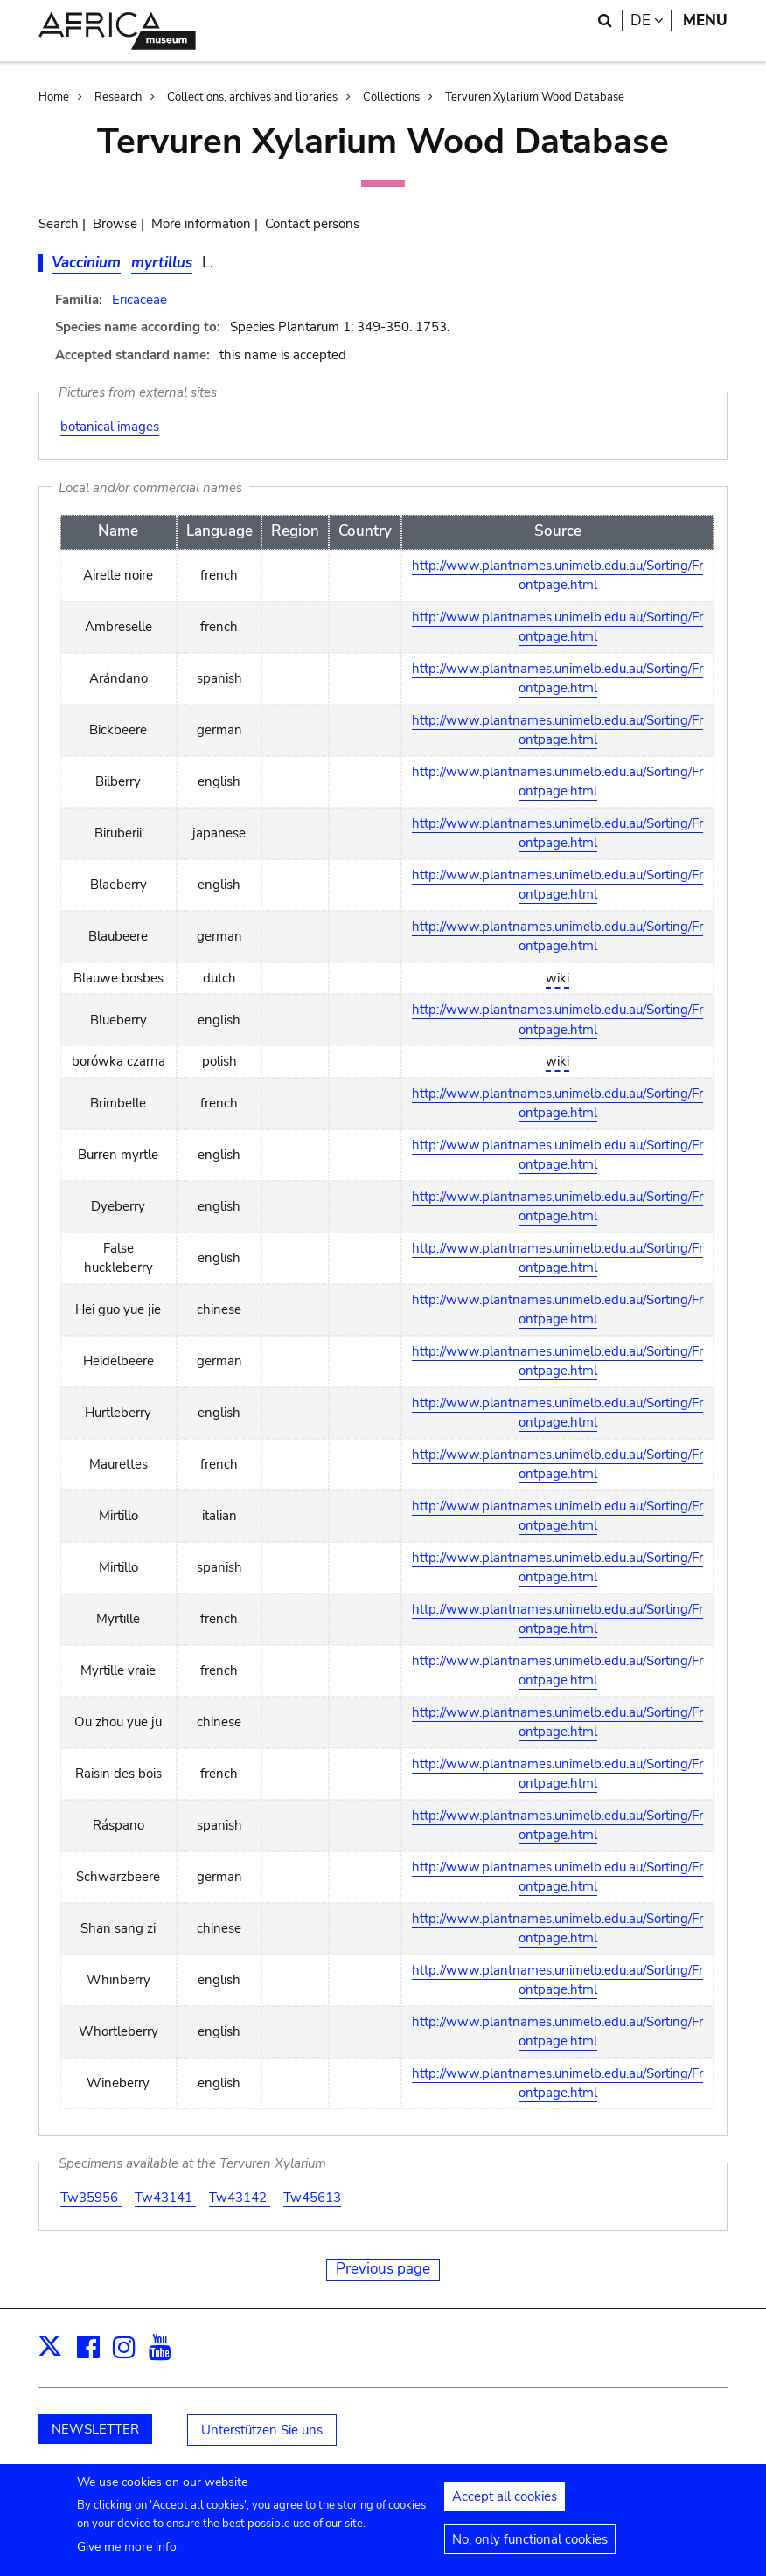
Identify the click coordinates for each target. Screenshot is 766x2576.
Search (58, 224)
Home (53, 97)
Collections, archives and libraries (252, 97)
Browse (115, 224)
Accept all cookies (504, 2505)
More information (201, 224)
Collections (391, 97)
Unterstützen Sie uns (262, 2430)
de (651, 20)
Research (118, 97)
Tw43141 (165, 2197)
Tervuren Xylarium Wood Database (534, 97)
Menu (705, 20)
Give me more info (127, 2555)
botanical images (109, 426)
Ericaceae (139, 300)
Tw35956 (91, 2197)
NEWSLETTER (95, 2429)
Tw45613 (312, 2197)
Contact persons (312, 224)
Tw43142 (239, 2197)
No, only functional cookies (530, 2548)
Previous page (383, 2269)
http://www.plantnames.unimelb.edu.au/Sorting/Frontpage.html (557, 575)
